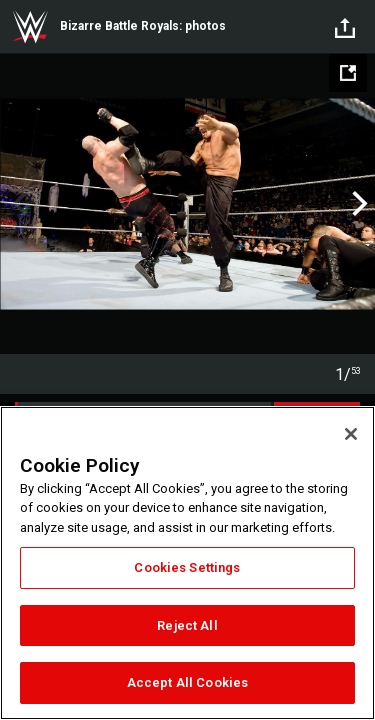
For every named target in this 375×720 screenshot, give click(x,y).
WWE (30, 27)
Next (357, 204)
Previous (17, 204)
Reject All (187, 625)
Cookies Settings (187, 567)
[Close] (351, 434)
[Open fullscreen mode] (348, 73)
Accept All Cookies (187, 682)
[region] (187, 563)
